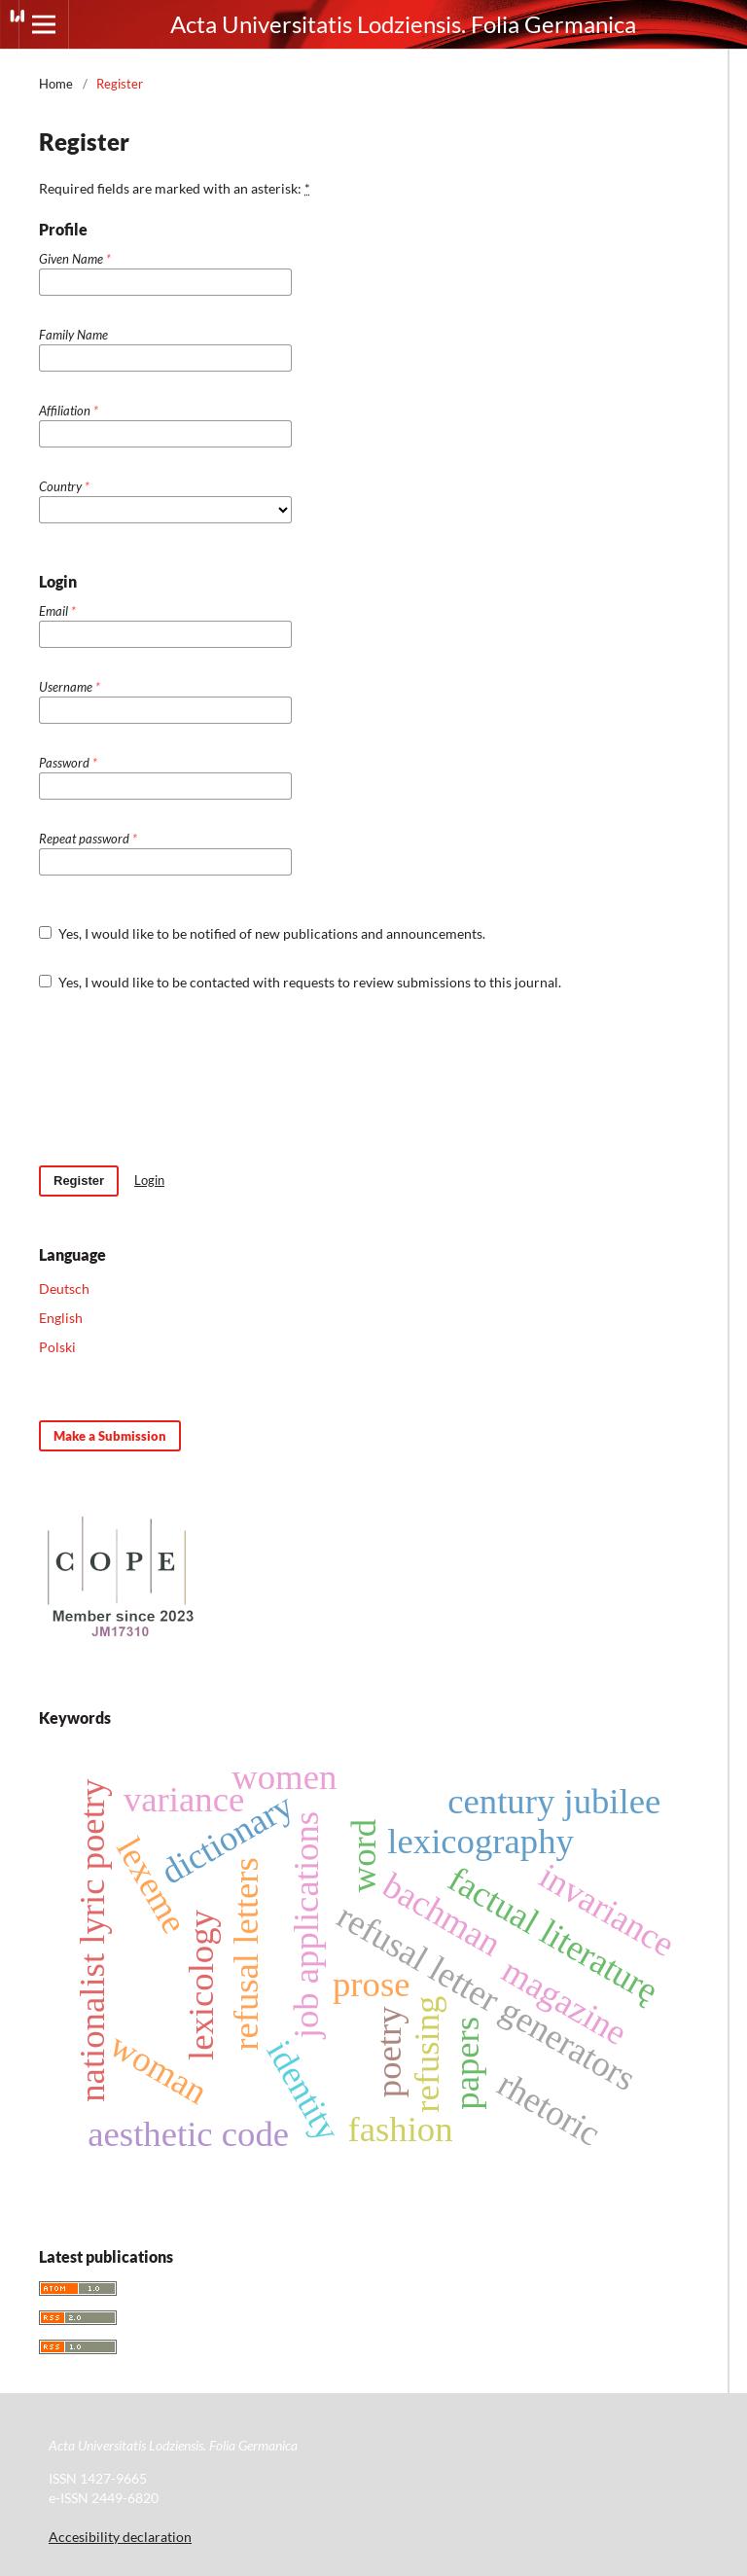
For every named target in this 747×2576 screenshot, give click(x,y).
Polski (57, 1347)
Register (78, 1180)
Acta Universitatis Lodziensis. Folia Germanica (403, 24)
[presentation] (187, 1079)
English (61, 1317)
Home (56, 83)
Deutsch (64, 1288)
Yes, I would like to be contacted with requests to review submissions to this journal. (300, 982)
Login (149, 1180)
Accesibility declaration (120, 2536)
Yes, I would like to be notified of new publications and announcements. (262, 933)
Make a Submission (109, 1436)
